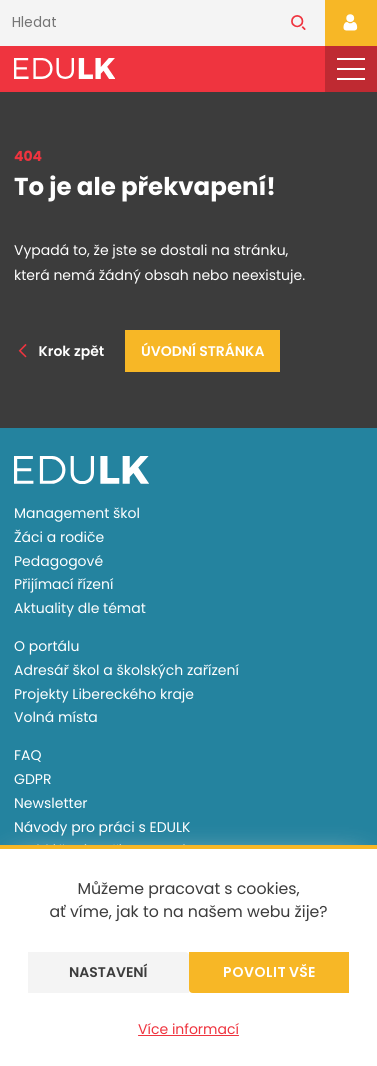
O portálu (46, 646)
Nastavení (108, 972)
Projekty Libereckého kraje (104, 694)
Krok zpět (59, 351)
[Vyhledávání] (136, 23)
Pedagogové (58, 561)
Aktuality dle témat (80, 608)
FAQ (28, 755)
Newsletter (51, 803)
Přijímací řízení (63, 584)
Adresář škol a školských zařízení (126, 670)
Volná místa (56, 717)
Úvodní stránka (202, 351)
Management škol (77, 513)
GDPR (32, 779)
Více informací (188, 1029)
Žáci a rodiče (59, 537)
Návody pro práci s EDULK (102, 827)
